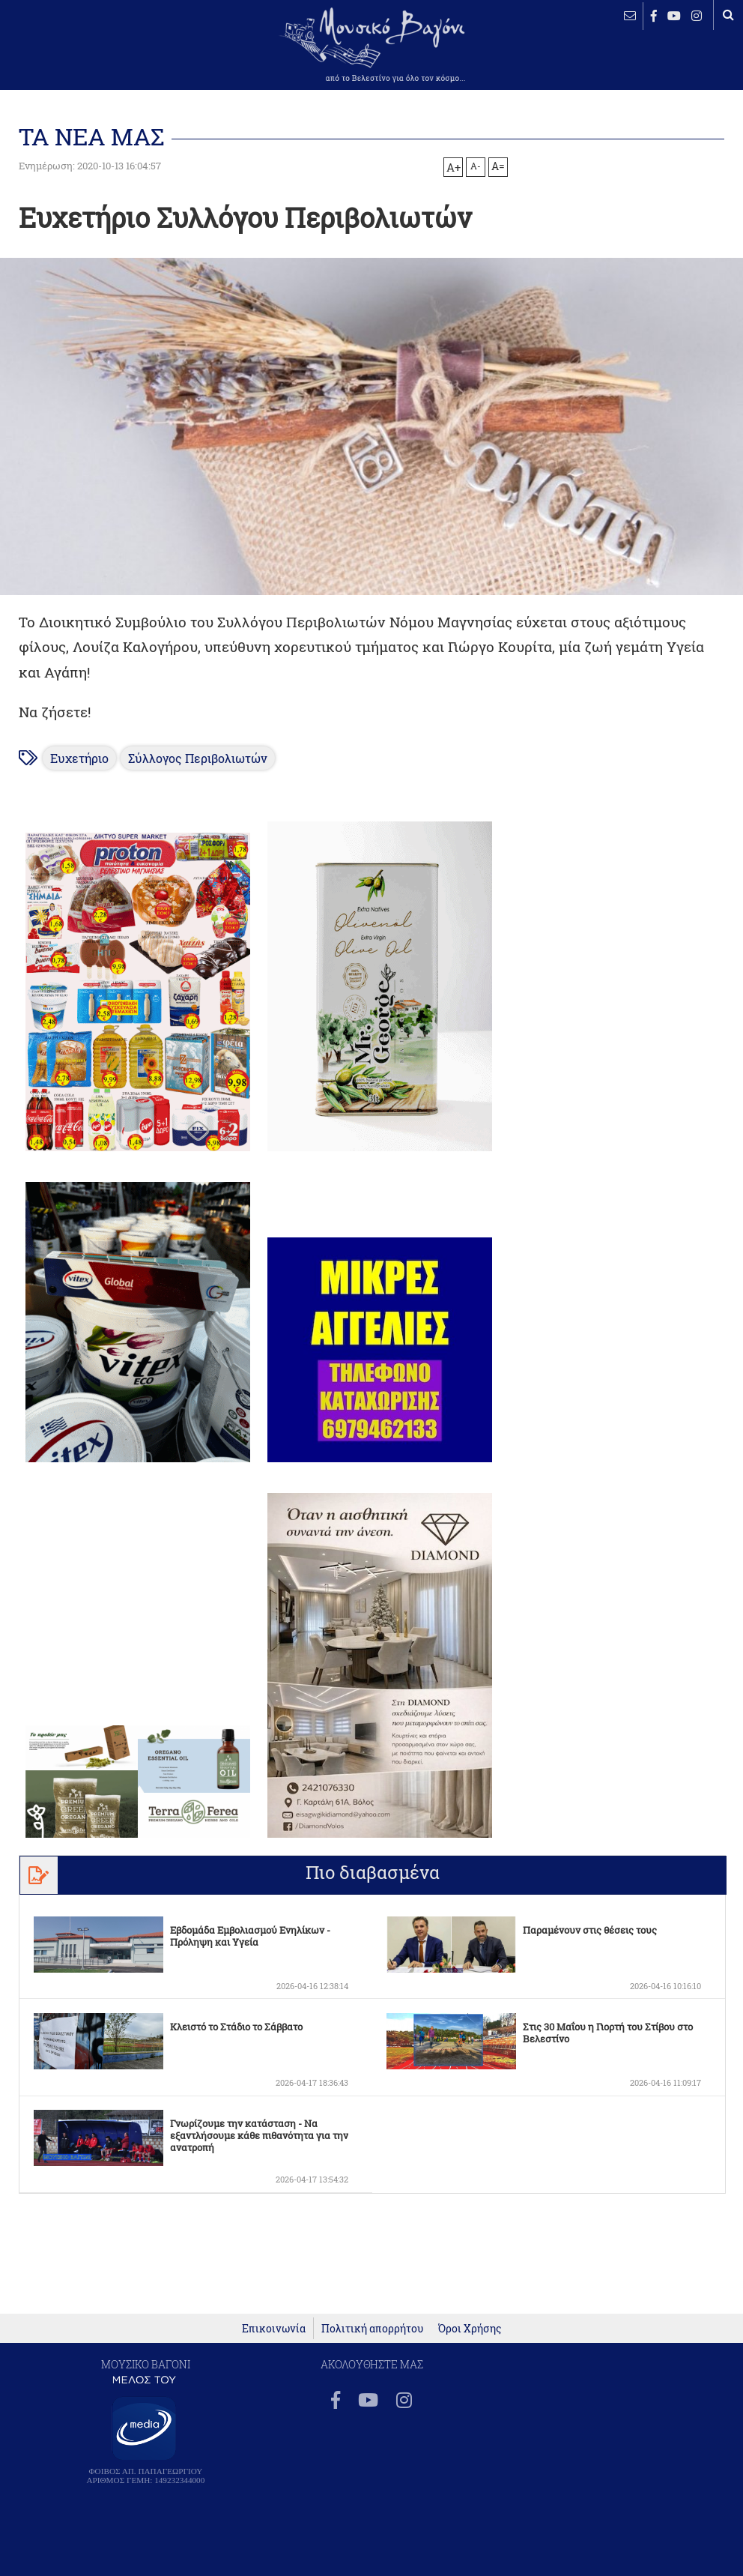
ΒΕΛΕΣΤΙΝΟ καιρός (60, 56)
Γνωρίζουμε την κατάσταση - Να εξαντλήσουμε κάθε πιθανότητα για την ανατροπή (259, 2135)
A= (498, 166)
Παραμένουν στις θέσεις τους (590, 1930)
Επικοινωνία (274, 2328)
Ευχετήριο (79, 758)
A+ (453, 167)
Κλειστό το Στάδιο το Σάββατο (236, 2027)
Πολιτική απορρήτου (372, 2328)
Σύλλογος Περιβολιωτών (197, 758)
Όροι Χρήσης (469, 2328)
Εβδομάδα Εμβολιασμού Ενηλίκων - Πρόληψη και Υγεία (250, 1936)
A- (475, 166)
